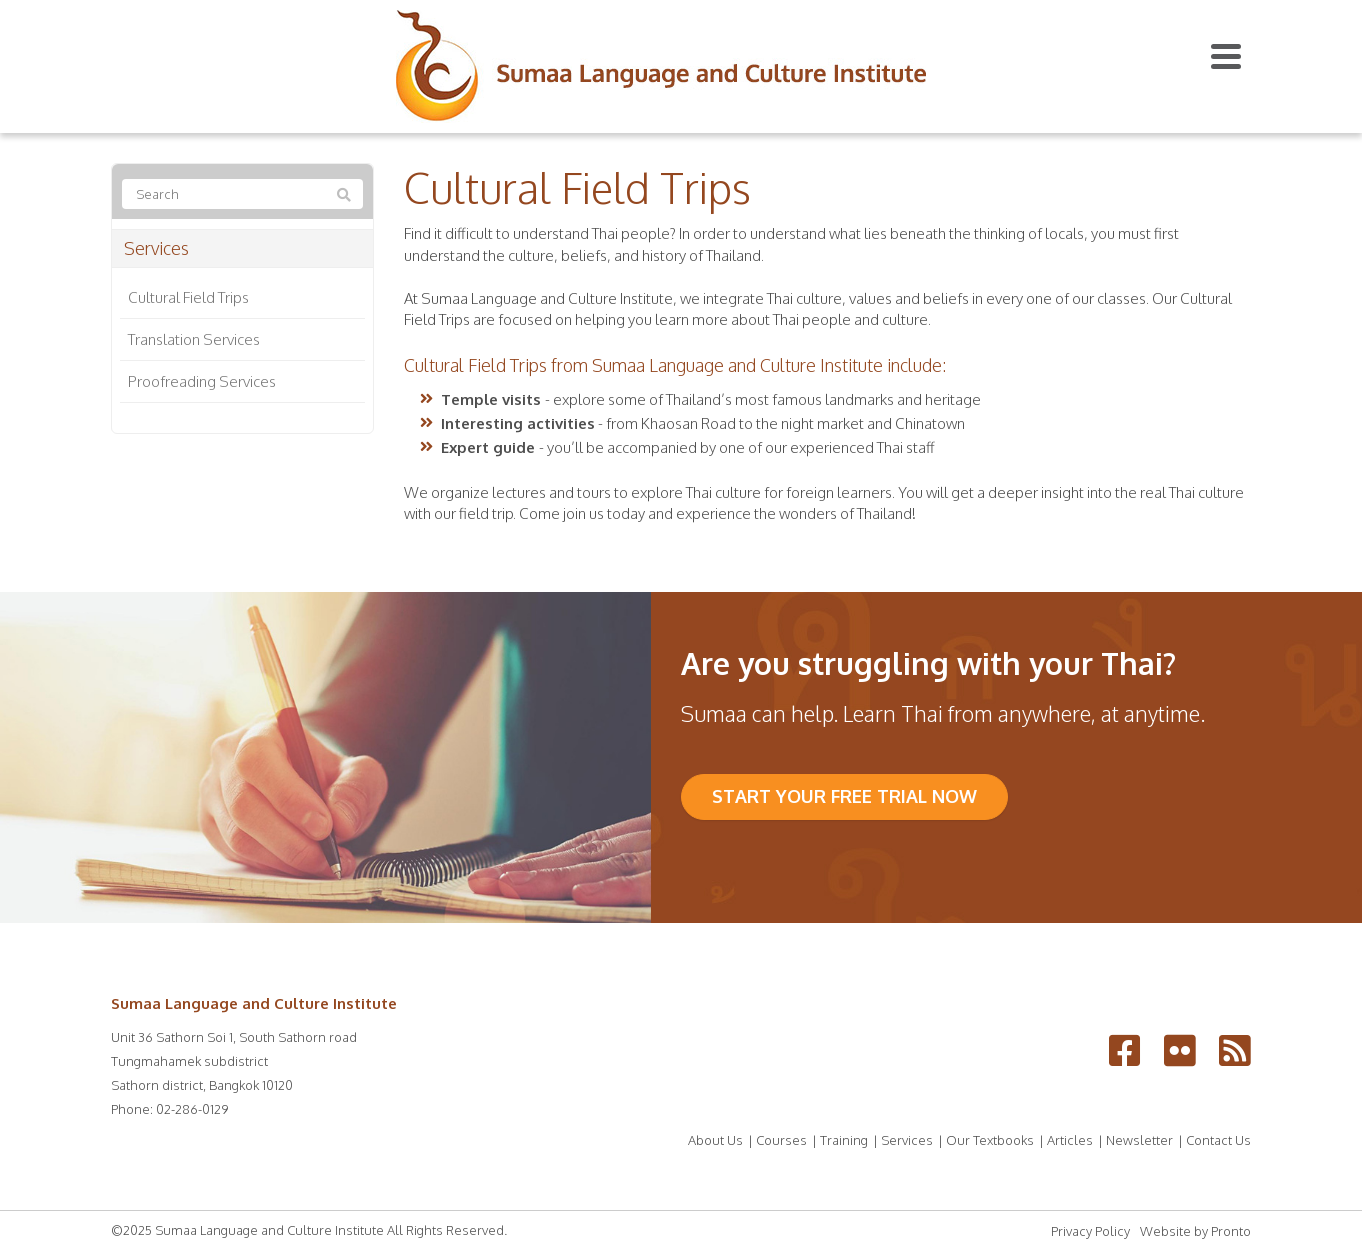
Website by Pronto (1195, 1231)
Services (156, 248)
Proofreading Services (202, 381)
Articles (1070, 1140)
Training (844, 1140)
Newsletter (1139, 1140)
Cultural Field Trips (188, 297)
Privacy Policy (1090, 1231)
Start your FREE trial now (844, 796)
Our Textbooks (990, 1140)
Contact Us (1218, 1140)
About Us (715, 1140)
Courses (781, 1140)
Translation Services (194, 339)
